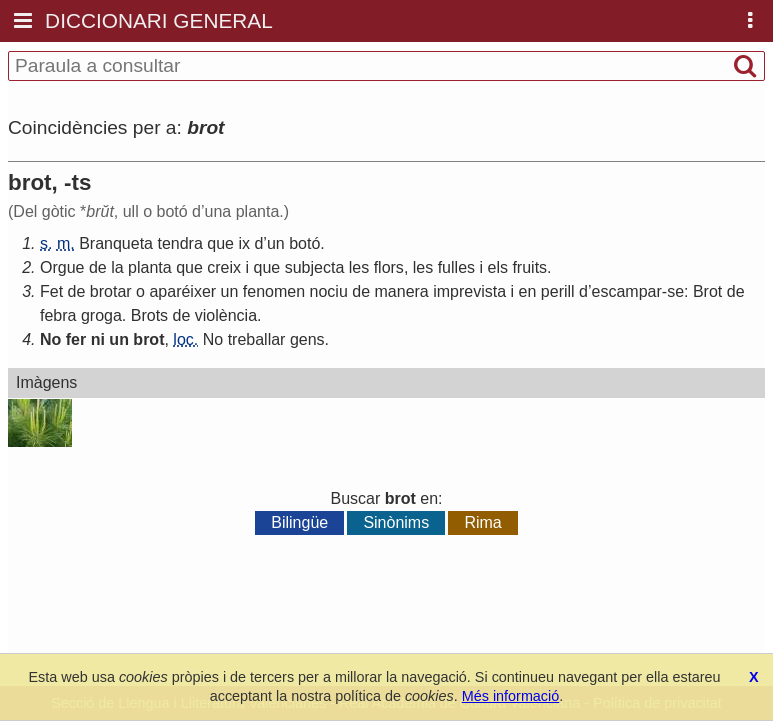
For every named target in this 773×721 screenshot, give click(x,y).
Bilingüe (299, 522)
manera (402, 291)
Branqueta (116, 243)
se (675, 291)
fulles (456, 267)
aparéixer (182, 291)
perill (558, 291)
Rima (482, 522)
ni (98, 339)
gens (307, 339)
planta (150, 267)
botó (304, 243)
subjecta (315, 267)
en (528, 291)
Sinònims (396, 522)
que (220, 243)
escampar (627, 291)
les (359, 267)
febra (58, 315)
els (498, 267)
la (117, 267)
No (50, 339)
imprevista (469, 291)
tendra (179, 243)
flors (389, 267)
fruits (529, 267)
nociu (329, 291)
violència (226, 315)
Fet (51, 291)
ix (244, 243)
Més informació (511, 696)
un (276, 243)
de (98, 267)
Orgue (62, 267)
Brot (707, 291)
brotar (111, 291)
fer (76, 339)
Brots (149, 315)
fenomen (274, 291)
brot (148, 339)
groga (101, 315)
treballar (257, 339)
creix (224, 267)
